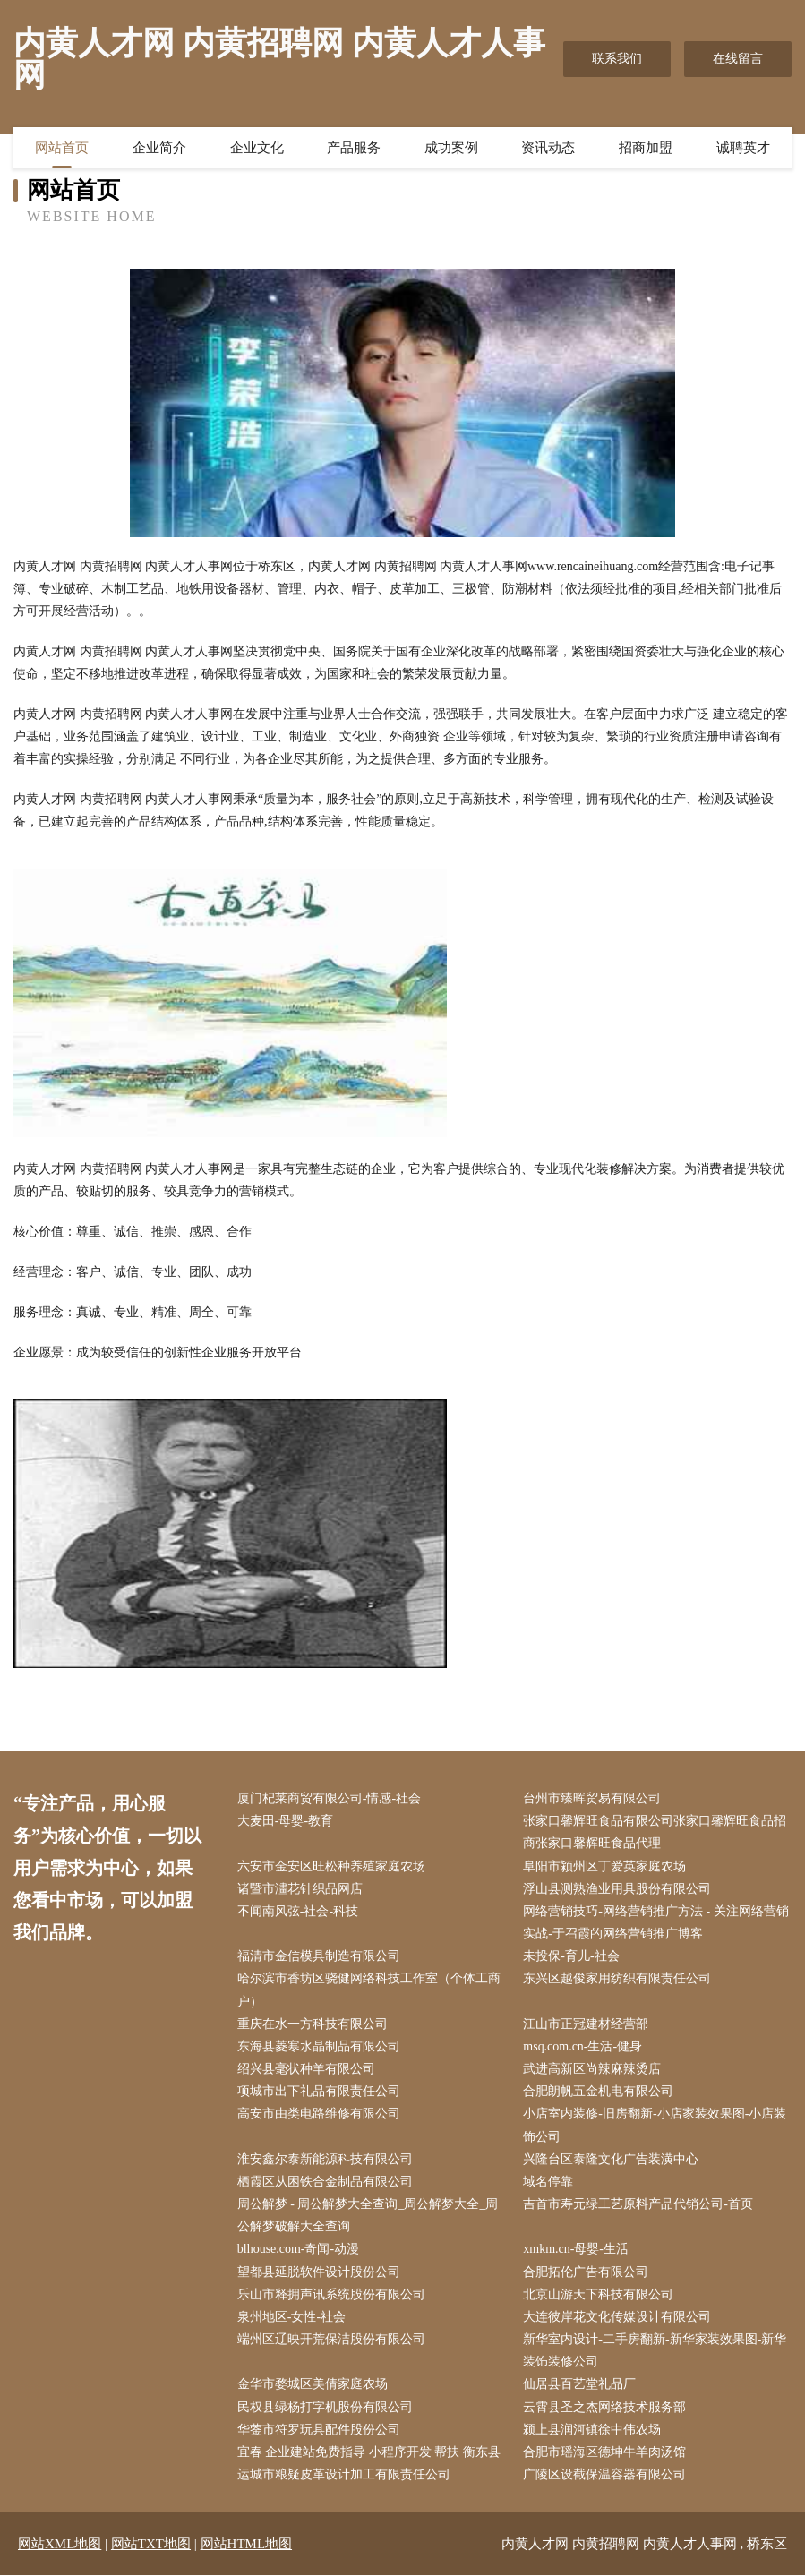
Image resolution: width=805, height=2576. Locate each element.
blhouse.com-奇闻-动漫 (298, 2249)
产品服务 (354, 148)
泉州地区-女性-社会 (291, 2317)
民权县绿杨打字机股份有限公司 (325, 2407)
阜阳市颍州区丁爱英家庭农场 (605, 1866)
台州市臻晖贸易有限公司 (593, 1798)
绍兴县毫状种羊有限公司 (306, 2068)
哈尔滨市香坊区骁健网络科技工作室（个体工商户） (369, 1990)
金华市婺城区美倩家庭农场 (312, 2385)
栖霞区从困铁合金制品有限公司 (325, 2181)
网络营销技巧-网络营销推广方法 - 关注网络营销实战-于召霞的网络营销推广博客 (656, 1922)
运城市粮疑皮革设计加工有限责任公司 (343, 2475)
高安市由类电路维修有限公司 (318, 2114)
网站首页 (62, 148)
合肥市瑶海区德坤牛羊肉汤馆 (605, 2452)
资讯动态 (548, 148)
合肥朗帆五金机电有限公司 (599, 2091)
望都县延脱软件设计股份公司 (318, 2272)
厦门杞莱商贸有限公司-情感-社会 (329, 1798)
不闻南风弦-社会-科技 (297, 1911)
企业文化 (257, 148)
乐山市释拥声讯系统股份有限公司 (331, 2294)
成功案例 (451, 148)
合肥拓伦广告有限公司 (586, 2272)
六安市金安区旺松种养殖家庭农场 (331, 1866)
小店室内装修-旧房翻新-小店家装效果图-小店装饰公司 (655, 2126)
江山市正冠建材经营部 (586, 2024)
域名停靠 (549, 2181)
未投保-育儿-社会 (572, 1956)
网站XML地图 (59, 2544)
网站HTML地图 (247, 2544)
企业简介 (159, 148)
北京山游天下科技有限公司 (599, 2294)
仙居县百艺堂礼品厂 (580, 2385)
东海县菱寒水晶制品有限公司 (318, 2046)
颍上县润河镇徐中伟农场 (593, 2429)
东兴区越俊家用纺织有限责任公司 (618, 1979)
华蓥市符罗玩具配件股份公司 (318, 2429)
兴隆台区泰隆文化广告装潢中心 (611, 2159)
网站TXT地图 (151, 2544)
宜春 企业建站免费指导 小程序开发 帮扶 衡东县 (369, 2452)
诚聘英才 (743, 148)
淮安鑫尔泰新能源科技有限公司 (325, 2159)
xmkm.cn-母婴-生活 (576, 2249)
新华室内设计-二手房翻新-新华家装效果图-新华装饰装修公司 (655, 2351)
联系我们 (617, 58)
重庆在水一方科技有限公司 (312, 2024)
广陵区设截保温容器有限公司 (605, 2475)
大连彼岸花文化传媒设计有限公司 (618, 2317)
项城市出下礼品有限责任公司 (318, 2091)
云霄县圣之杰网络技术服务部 (605, 2407)
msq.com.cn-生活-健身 (583, 2046)
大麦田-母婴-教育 (285, 1820)
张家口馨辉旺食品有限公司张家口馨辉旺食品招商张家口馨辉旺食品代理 (655, 1832)
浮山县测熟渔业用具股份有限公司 (618, 1889)
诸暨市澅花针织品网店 (300, 1889)
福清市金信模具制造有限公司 (318, 1956)
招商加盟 (645, 148)
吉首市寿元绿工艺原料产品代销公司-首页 (639, 2204)
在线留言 (738, 58)
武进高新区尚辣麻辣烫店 (593, 2068)
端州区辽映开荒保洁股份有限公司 (331, 2340)
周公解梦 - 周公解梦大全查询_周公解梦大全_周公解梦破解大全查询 (368, 2215)
